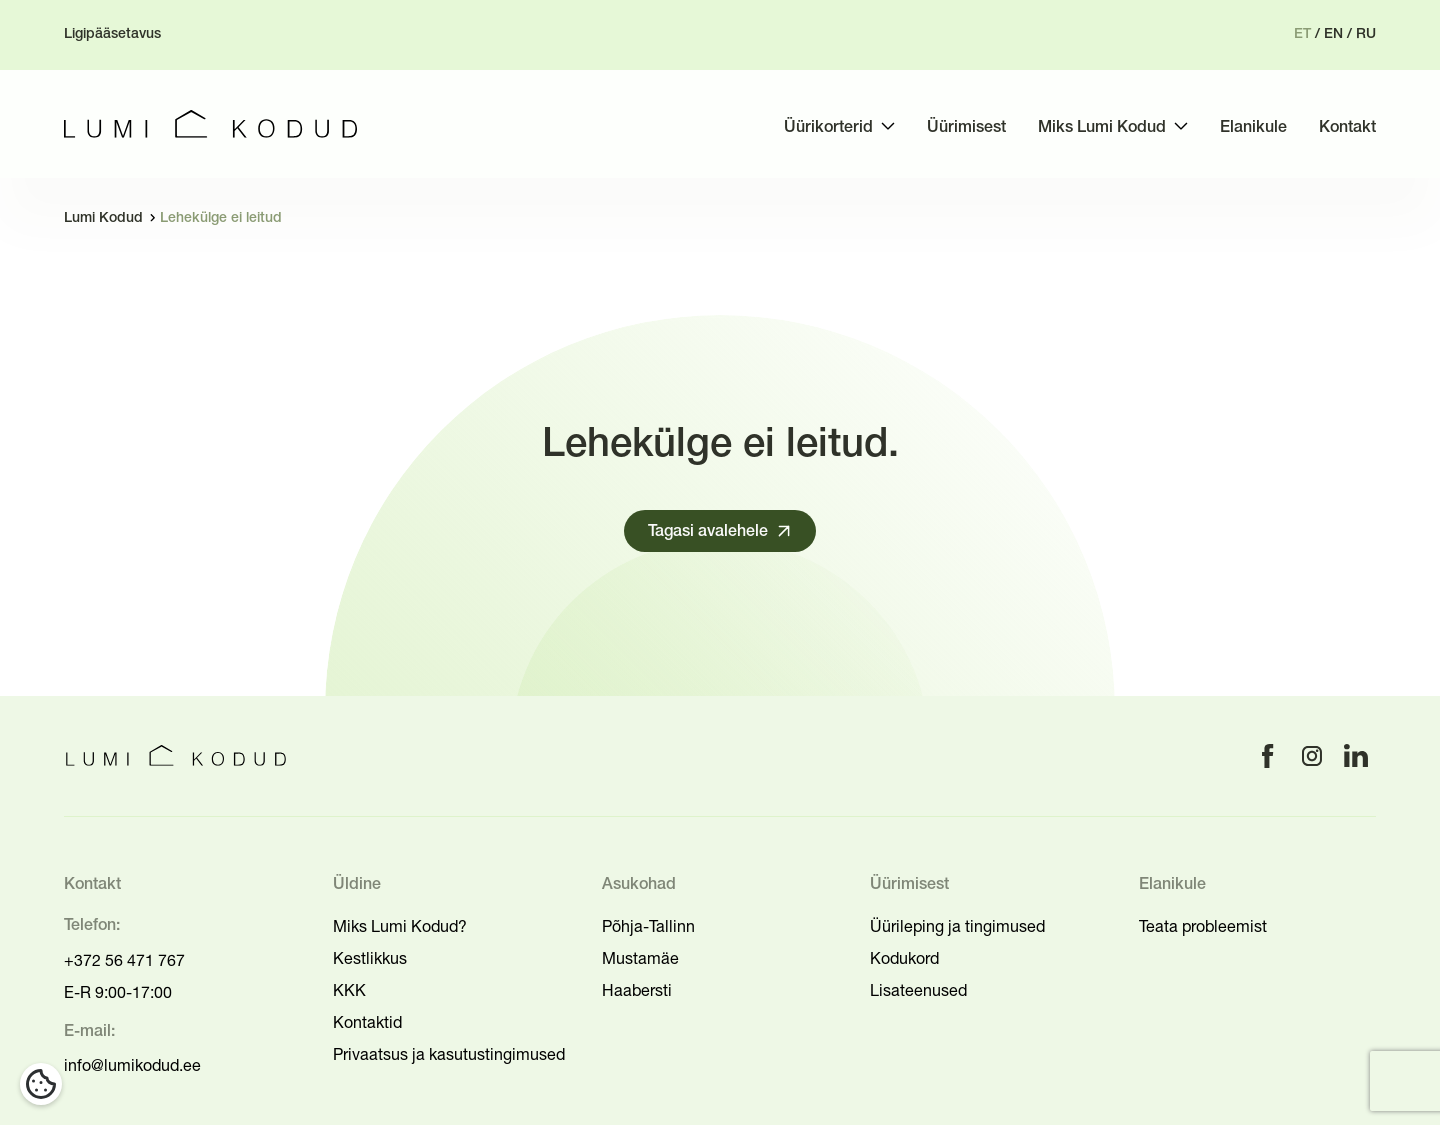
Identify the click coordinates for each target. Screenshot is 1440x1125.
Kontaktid (367, 1022)
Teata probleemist (1203, 926)
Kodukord (904, 958)
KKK (349, 990)
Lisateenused (918, 990)
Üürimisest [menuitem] (966, 128)
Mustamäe (640, 958)
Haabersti (637, 990)
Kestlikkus (370, 958)
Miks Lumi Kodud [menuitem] (1102, 128)
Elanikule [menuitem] (1253, 128)
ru (1366, 34)
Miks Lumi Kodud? (400, 926)
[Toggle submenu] (888, 126)
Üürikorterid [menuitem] (828, 128)
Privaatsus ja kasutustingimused (449, 1054)
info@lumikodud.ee (132, 1065)
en (1333, 34)
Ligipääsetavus (112, 34)
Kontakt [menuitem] (1347, 128)
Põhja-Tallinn (648, 926)
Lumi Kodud (103, 218)
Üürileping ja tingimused (957, 926)
